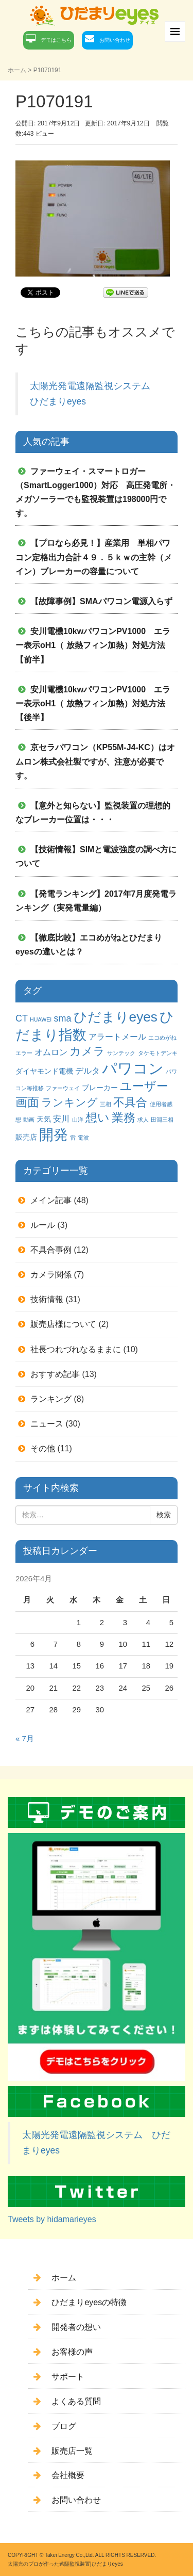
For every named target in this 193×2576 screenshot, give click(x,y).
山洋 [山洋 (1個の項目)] (77, 1119)
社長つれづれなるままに (75, 1349)
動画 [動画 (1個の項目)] (28, 1119)
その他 (42, 1448)
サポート (67, 2376)
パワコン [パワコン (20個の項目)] (133, 1068)
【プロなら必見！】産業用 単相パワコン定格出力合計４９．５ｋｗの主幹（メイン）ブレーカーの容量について (93, 557)
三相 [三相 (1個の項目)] (105, 1104)
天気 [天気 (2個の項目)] (44, 1119)
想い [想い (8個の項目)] (97, 1117)
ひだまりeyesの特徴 (89, 2302)
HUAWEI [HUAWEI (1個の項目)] (40, 1019)
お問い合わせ (114, 40)
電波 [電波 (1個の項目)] (83, 1138)
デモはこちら (56, 40)
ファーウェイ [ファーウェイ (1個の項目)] (63, 1088)
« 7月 (24, 1739)
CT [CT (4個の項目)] (21, 1018)
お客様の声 (72, 2351)
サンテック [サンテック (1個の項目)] (121, 1053)
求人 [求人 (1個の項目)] (143, 1119)
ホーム (17, 70)
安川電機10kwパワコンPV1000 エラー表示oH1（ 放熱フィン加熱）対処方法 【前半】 (92, 645)
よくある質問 (76, 2401)
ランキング (51, 1399)
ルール (42, 1225)
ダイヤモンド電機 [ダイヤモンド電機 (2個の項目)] (44, 1071)
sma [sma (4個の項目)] (62, 1018)
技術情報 (46, 1299)
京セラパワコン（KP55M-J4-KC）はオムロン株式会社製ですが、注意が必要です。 (95, 761)
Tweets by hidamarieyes (52, 2219)
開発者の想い (76, 2327)
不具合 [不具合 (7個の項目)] (130, 1102)
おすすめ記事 (55, 1374)
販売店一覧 (72, 2451)
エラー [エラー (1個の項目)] (23, 1053)
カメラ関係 (51, 1274)
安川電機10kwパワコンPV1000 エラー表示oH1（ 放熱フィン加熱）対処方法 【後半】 (92, 703)
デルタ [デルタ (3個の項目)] (87, 1070)
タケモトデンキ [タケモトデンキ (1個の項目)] (158, 1053)
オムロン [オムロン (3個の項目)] (50, 1052)
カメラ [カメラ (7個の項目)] (87, 1051)
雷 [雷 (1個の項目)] (73, 1138)
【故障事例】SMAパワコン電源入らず (101, 601)
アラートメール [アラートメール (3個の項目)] (117, 1036)
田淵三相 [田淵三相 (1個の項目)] (162, 1119)
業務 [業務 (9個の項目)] (123, 1117)
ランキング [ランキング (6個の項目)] (69, 1102)
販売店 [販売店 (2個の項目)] (26, 1137)
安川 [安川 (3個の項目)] (61, 1118)
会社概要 (67, 2475)
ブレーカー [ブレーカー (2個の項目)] (100, 1087)
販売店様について (63, 1324)
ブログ (63, 2426)
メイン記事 (51, 1200)
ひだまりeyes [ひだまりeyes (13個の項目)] (115, 1017)
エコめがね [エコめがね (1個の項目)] (162, 1037)
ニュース (46, 1423)
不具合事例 (51, 1249)
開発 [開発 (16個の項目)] (53, 1135)
